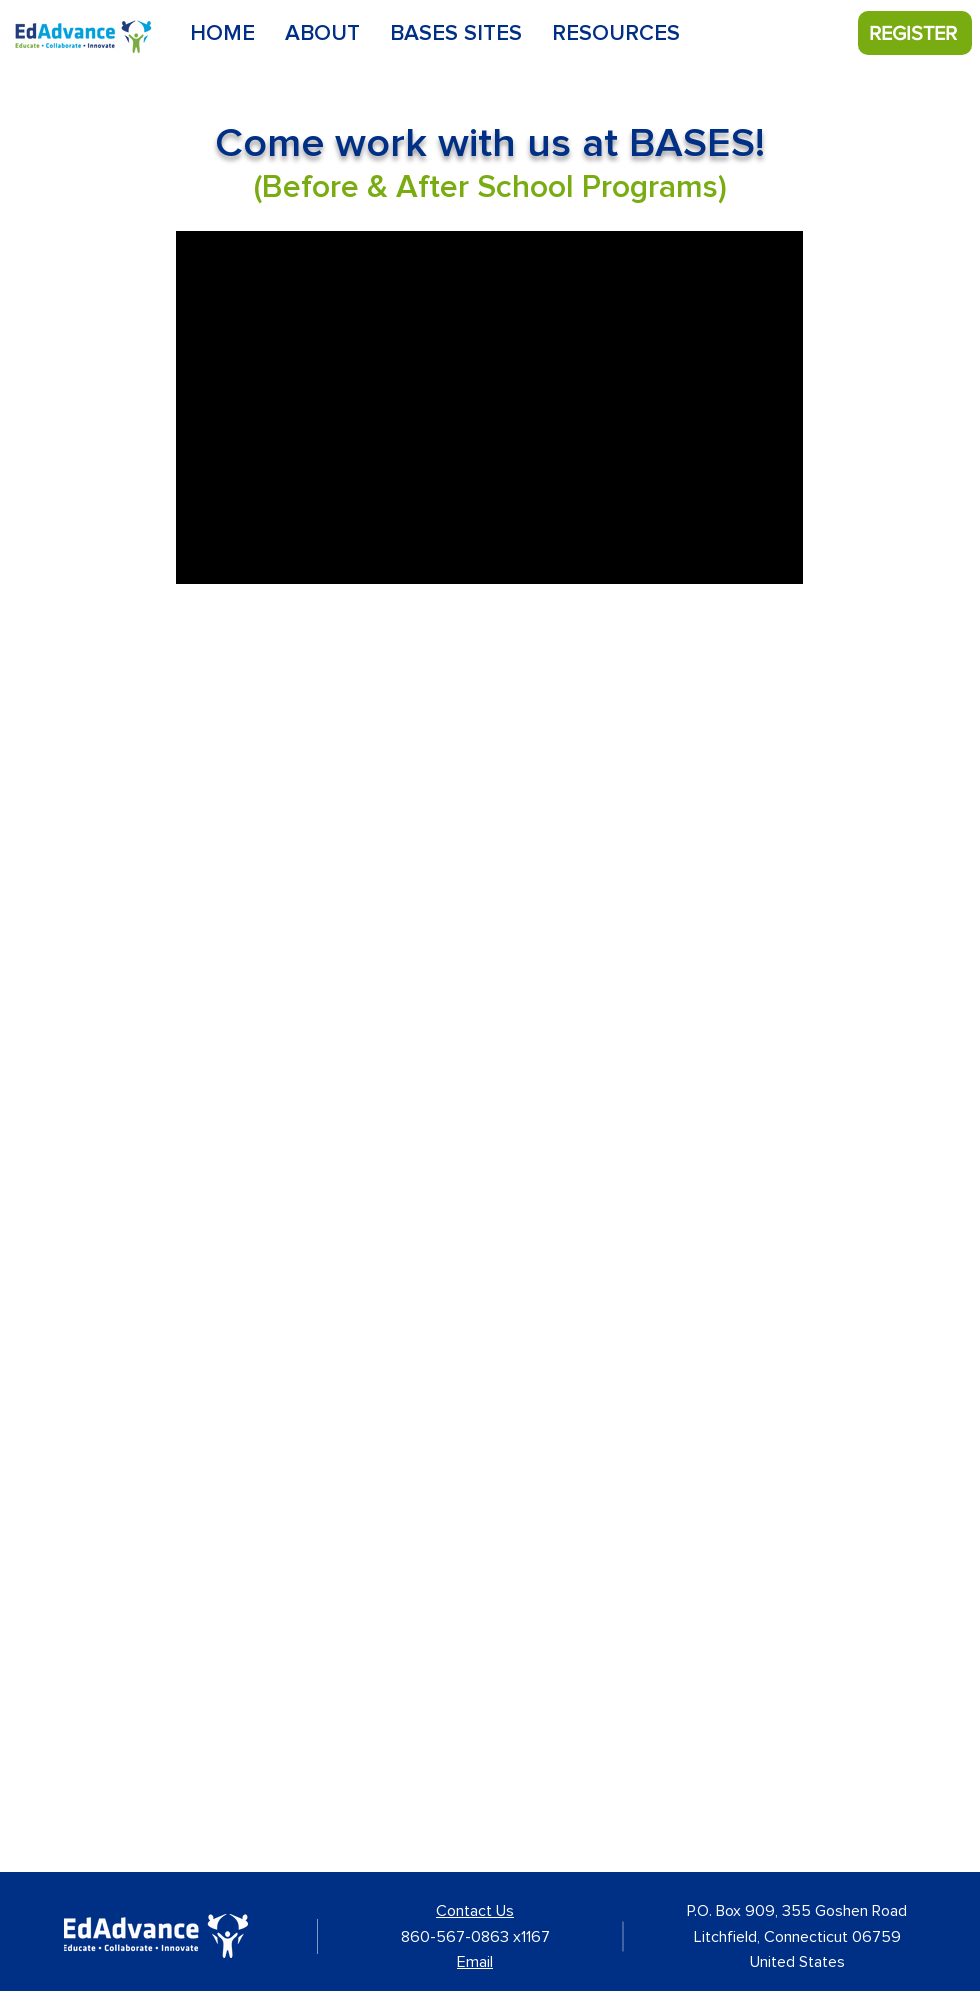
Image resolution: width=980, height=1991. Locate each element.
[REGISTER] (915, 33)
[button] (456, 34)
